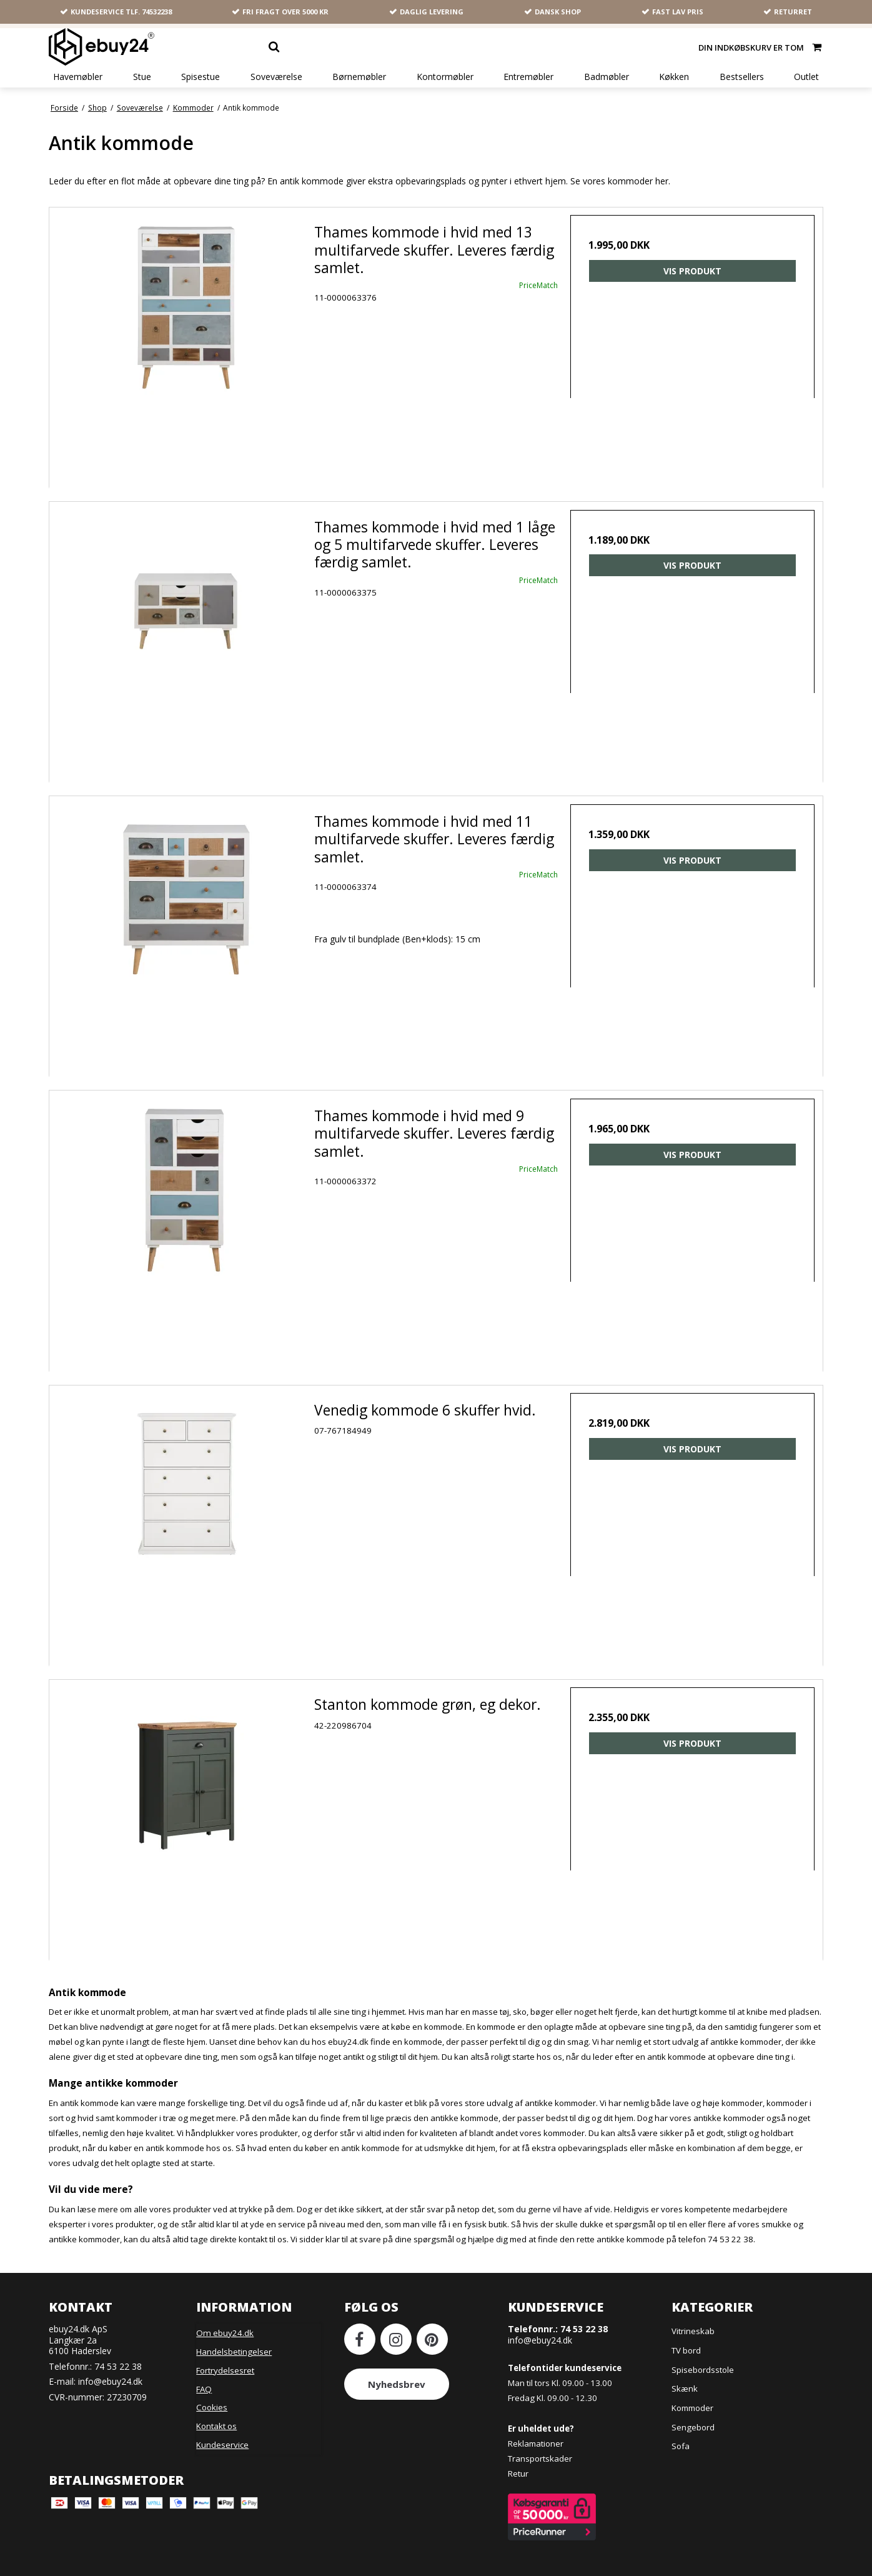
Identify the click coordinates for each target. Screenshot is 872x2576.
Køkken (674, 76)
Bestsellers (742, 76)
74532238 (157, 11)
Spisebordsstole (702, 2354)
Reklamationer (535, 2428)
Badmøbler (606, 76)
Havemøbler (77, 76)
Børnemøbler (359, 76)
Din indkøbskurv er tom (760, 46)
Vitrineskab (693, 2316)
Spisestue (200, 76)
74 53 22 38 (118, 2351)
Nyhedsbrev (396, 2370)
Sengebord (693, 2412)
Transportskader (540, 2443)
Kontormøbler (445, 76)
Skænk (684, 2374)
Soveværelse (276, 76)
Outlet (806, 76)
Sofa (680, 2431)
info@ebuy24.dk (110, 2367)
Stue (142, 76)
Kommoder (692, 2393)
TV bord (686, 2336)
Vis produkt (692, 273)
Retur (518, 2458)
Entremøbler (528, 76)
